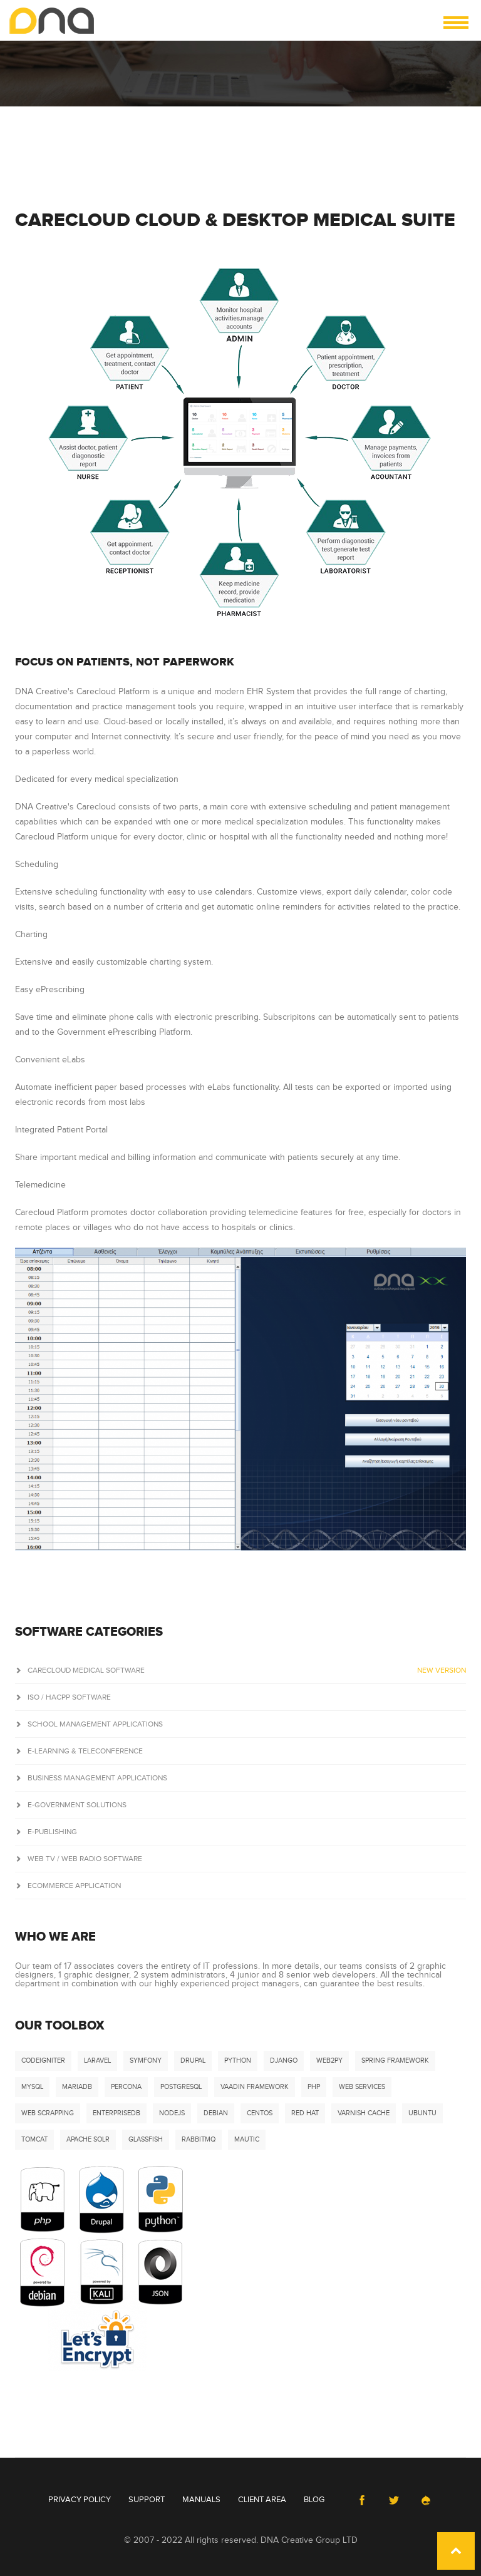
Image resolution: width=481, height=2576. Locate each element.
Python (237, 2060)
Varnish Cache (364, 2113)
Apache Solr (88, 2139)
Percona (126, 2087)
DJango (283, 2060)
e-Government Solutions (71, 1804)
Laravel (97, 2060)
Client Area (262, 2500)
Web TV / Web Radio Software (78, 1858)
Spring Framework (395, 2060)
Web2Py (329, 2060)
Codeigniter (43, 2060)
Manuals (201, 2500)
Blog (314, 2500)
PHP (314, 2087)
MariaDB (77, 2087)
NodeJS (172, 2113)
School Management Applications (89, 1724)
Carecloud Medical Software (240, 1670)
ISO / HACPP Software (63, 1697)
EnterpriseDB (116, 2113)
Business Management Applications (91, 1777)
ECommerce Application (68, 1885)
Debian (216, 2113)
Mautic (246, 2139)
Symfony (146, 2060)
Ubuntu (422, 2113)
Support (146, 2500)
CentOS (259, 2113)
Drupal (192, 2060)
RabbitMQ (198, 2139)
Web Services (362, 2087)
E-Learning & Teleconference (79, 1751)
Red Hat (305, 2113)
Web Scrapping (47, 2113)
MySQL (32, 2087)
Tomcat (34, 2139)
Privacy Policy (79, 2500)
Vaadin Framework (254, 2087)
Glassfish (145, 2139)
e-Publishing (46, 1831)
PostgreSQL (181, 2087)
